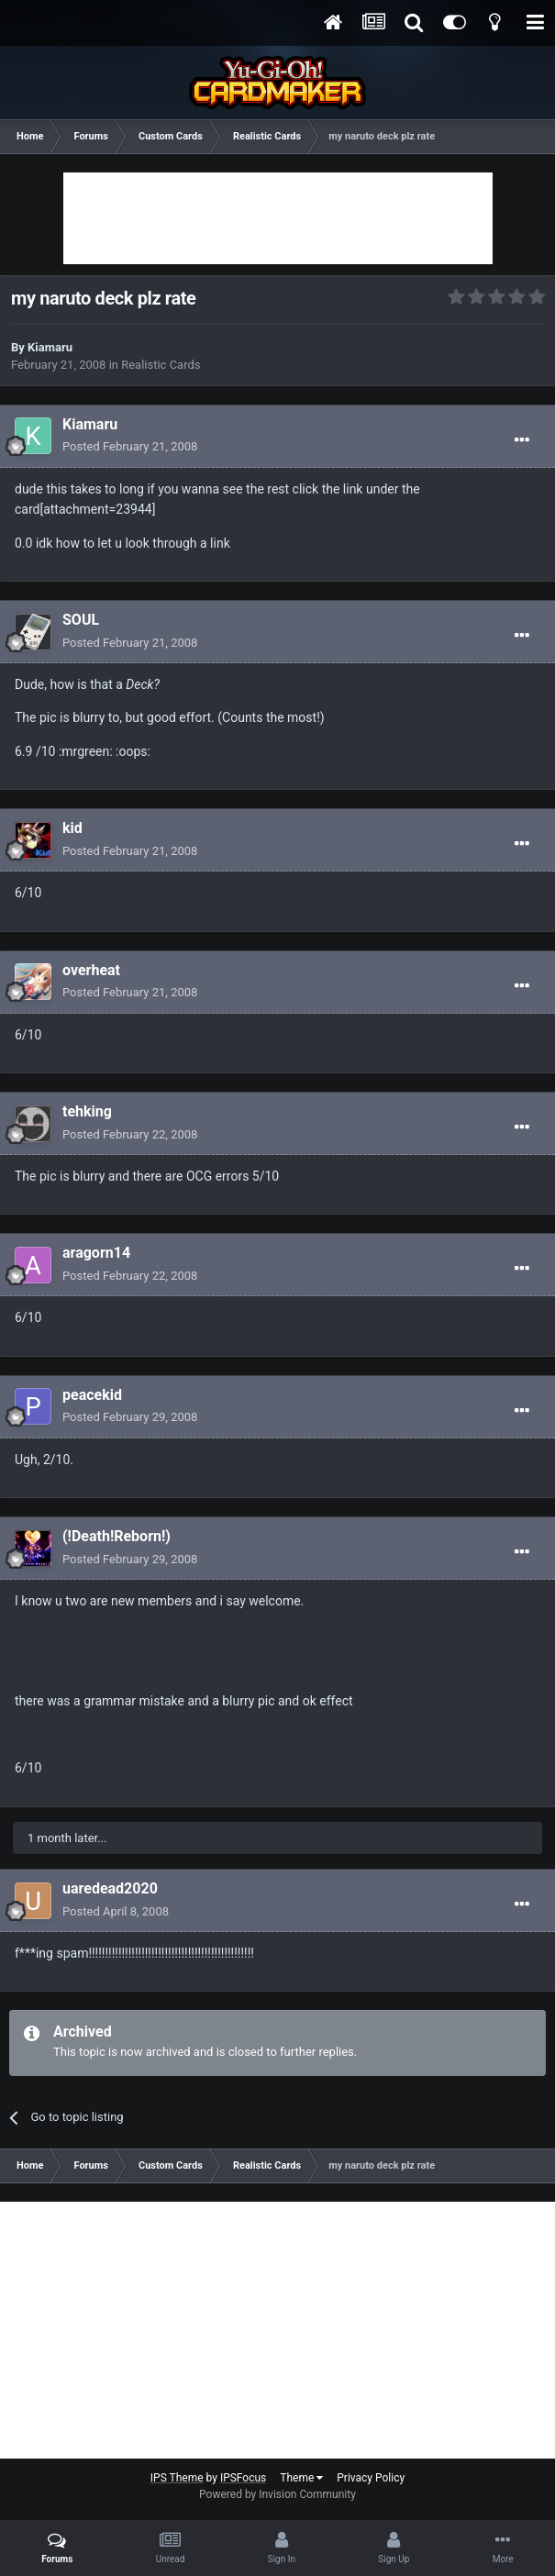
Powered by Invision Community (277, 2494)
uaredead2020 (110, 1888)
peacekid (92, 1395)
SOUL (80, 619)
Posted (129, 446)
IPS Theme (177, 2477)
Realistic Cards (160, 365)
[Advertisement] (278, 218)
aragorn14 (96, 1252)
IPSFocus (243, 2477)
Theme (301, 2477)
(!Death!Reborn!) (116, 1536)
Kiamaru (50, 347)
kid (72, 828)
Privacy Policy (371, 2477)
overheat (91, 970)
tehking (87, 1111)
